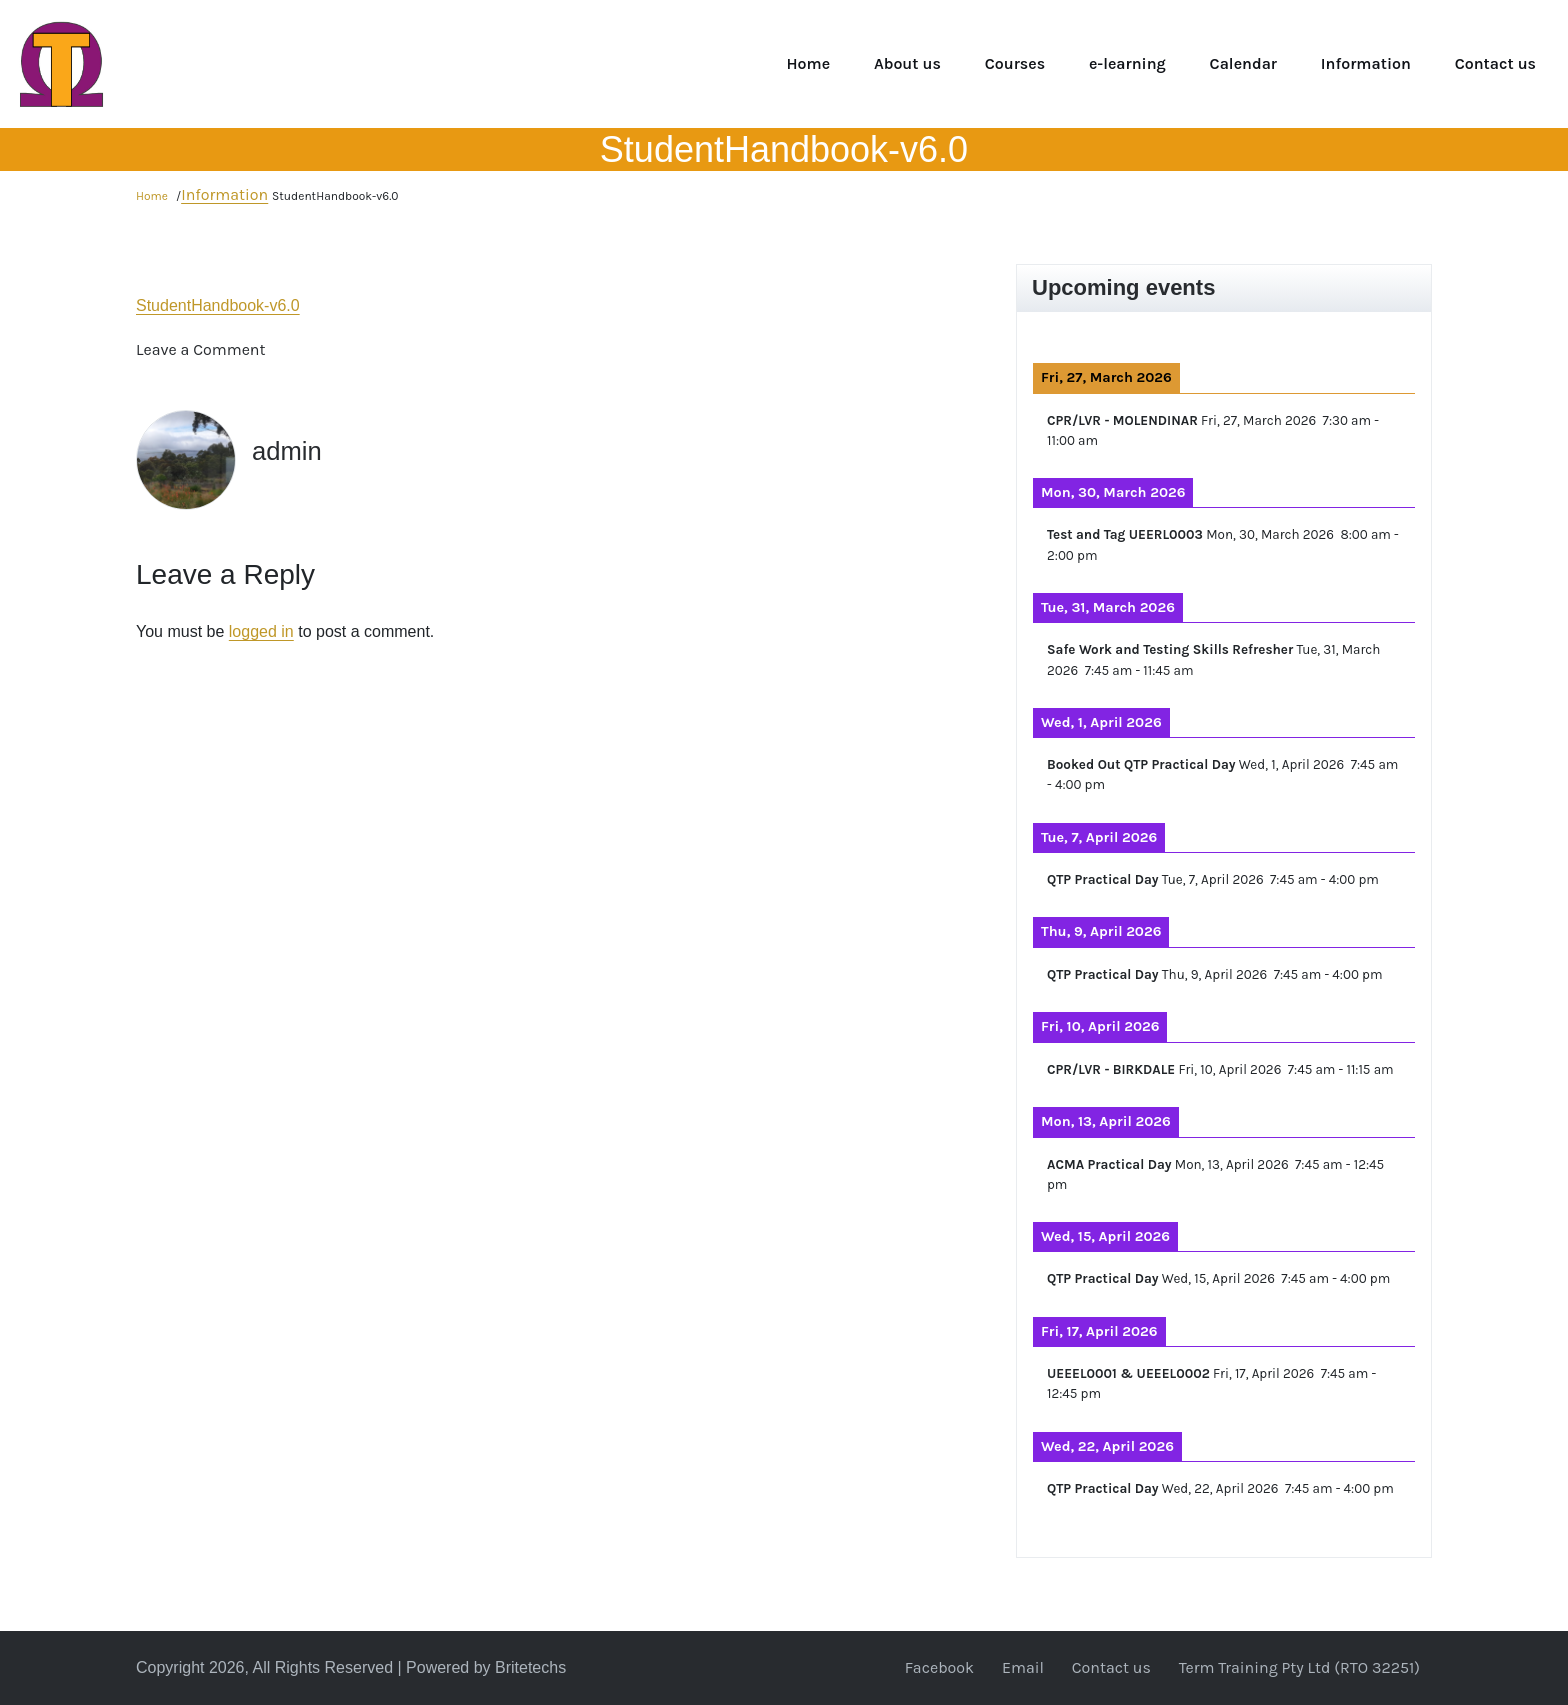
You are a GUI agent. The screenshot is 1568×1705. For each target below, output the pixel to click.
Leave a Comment (201, 349)
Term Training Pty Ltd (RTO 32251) (1299, 1667)
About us (907, 63)
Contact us (1495, 63)
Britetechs (530, 1667)
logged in (261, 631)
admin (290, 450)
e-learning (1127, 63)
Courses (1015, 63)
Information (1366, 63)
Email (1023, 1667)
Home (808, 63)
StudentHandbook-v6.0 (218, 305)
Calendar (1243, 63)
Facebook (939, 1667)
